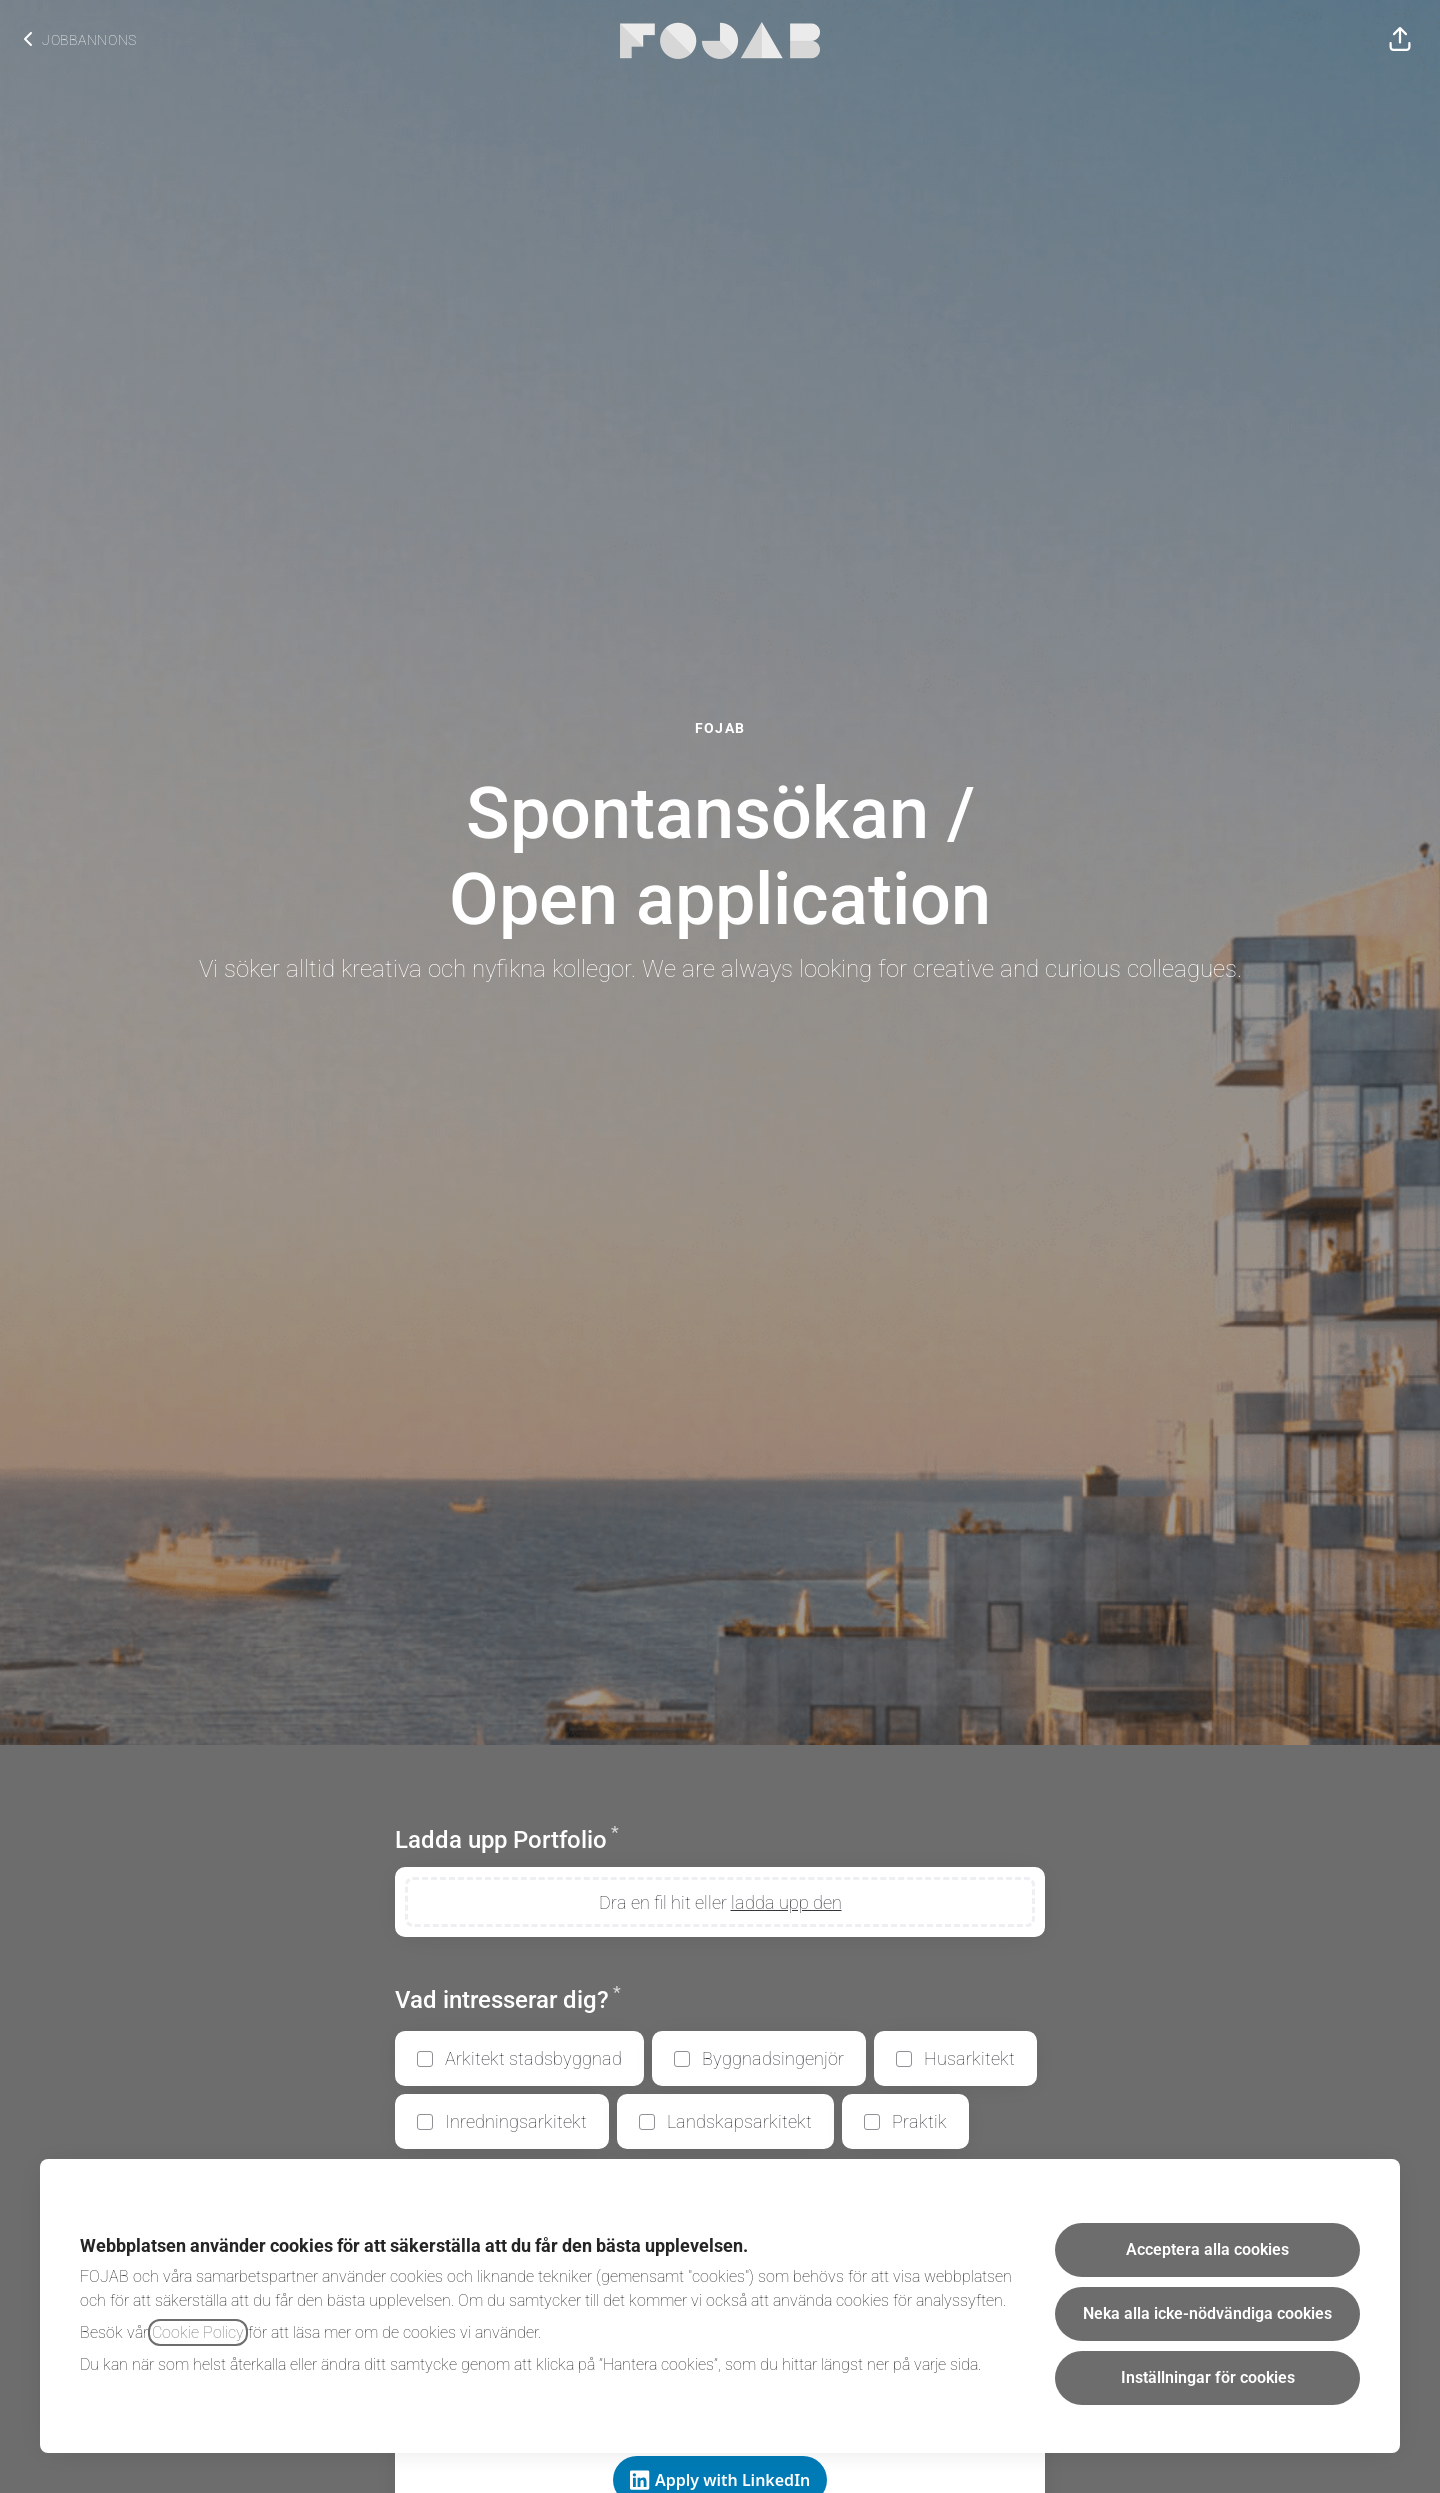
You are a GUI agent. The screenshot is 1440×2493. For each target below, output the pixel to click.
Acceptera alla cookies (1207, 2249)
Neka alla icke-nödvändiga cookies (1207, 2313)
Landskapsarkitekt (739, 2121)
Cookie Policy (198, 2332)
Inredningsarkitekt (516, 2121)
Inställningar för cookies (1208, 2377)
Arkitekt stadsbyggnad (533, 2058)
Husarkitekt (969, 2058)
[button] (1400, 40)
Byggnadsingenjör (773, 2058)
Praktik (919, 2121)
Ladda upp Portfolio (507, 1839)
